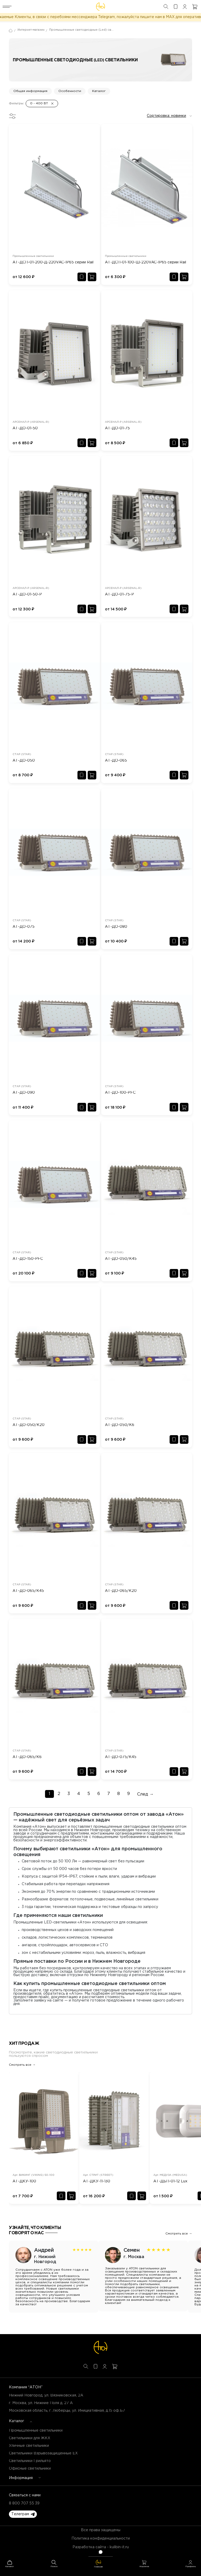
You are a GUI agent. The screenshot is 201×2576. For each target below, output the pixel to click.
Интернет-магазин (31, 30)
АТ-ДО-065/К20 (121, 1590)
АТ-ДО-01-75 (117, 428)
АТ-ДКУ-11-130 (96, 2181)
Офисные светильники (30, 2468)
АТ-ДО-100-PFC (120, 1092)
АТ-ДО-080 (116, 926)
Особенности (69, 91)
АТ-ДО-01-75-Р (119, 594)
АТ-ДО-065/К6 (27, 1757)
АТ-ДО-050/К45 (121, 1258)
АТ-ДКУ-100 (24, 2181)
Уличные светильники (29, 2445)
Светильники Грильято (30, 2461)
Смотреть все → (22, 2064)
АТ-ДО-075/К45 (120, 1757)
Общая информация (30, 91)
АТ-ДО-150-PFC (28, 1258)
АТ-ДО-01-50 (25, 428)
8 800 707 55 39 (24, 2503)
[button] (23, 2514)
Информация (21, 2478)
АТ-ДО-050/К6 (119, 1425)
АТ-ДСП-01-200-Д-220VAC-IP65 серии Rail (53, 262)
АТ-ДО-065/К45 (28, 1590)
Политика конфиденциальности (100, 2538)
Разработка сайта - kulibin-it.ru (100, 2547)
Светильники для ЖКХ (29, 2438)
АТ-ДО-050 (24, 760)
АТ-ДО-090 (24, 1092)
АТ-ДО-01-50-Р (27, 594)
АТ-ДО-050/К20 (28, 1425)
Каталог (99, 91)
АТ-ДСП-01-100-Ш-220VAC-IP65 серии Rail (145, 262)
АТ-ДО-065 (116, 760)
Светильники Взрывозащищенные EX (43, 2453)
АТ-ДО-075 (24, 926)
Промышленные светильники (36, 2430)
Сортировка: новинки (166, 115)
